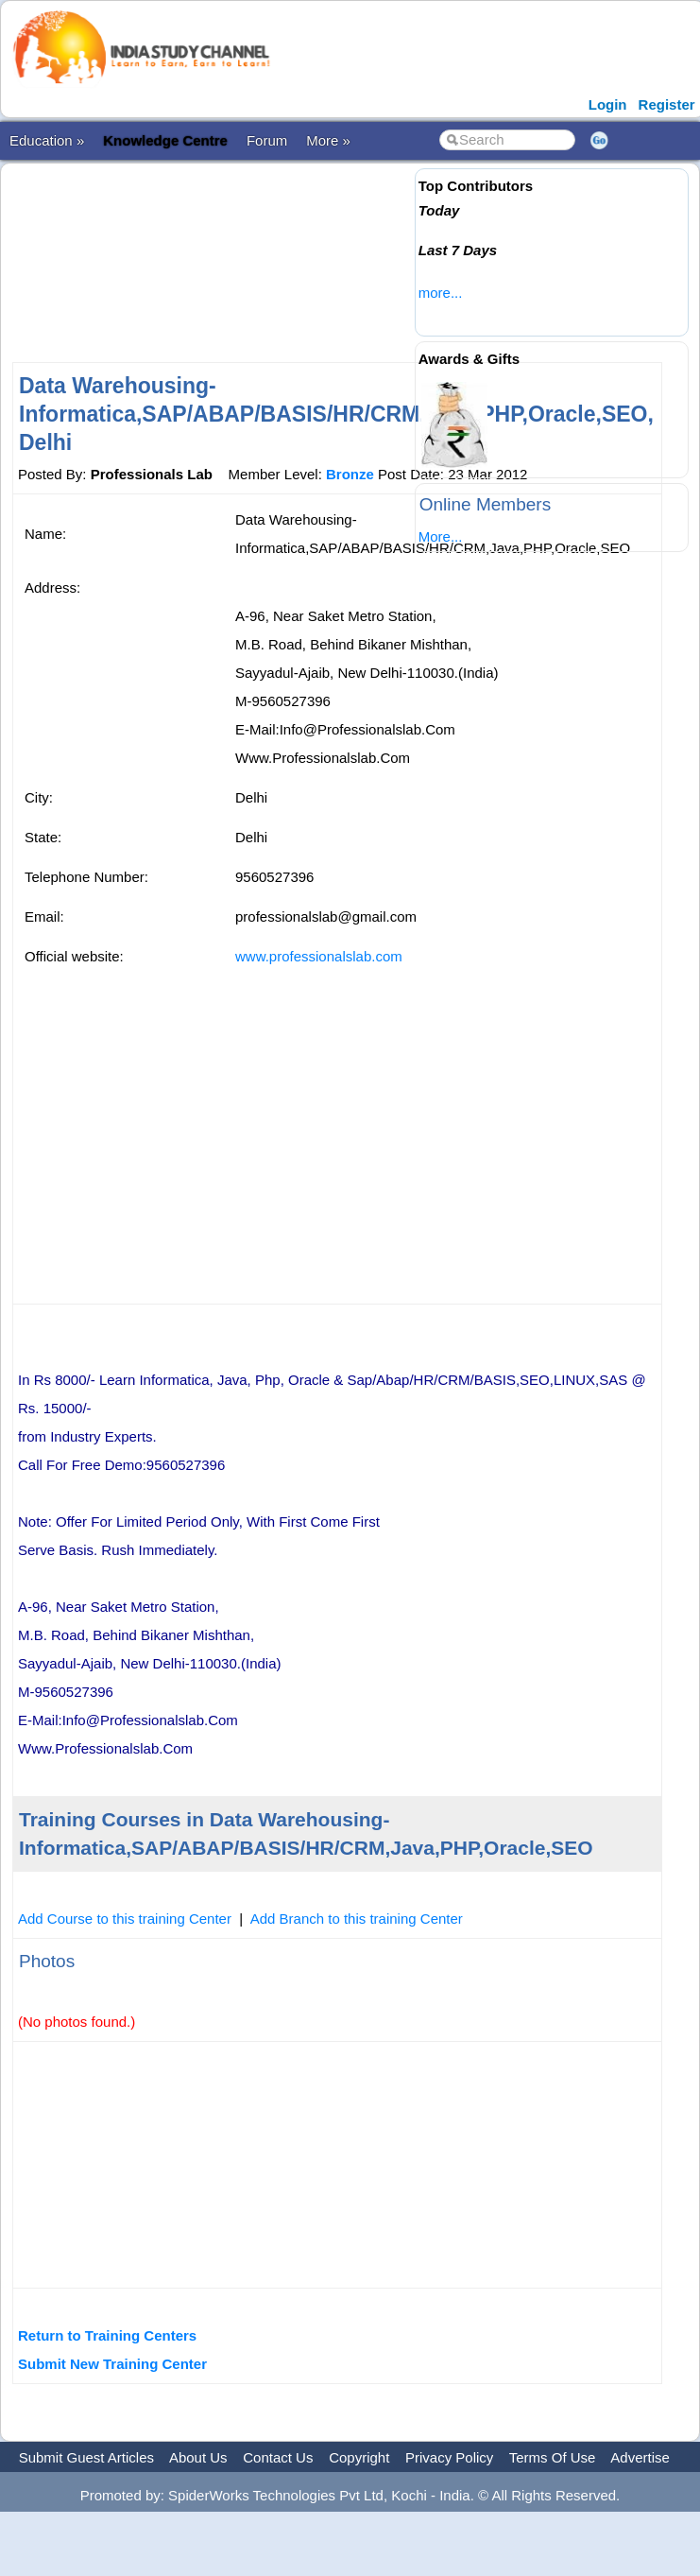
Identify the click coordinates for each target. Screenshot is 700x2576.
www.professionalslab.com (318, 956)
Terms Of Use (552, 2457)
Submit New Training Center (112, 2364)
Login (608, 104)
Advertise (640, 2457)
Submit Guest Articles (86, 2457)
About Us (198, 2457)
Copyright (359, 2457)
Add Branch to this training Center (356, 1918)
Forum (267, 140)
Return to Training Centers (107, 2335)
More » (328, 140)
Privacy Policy (449, 2457)
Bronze (350, 474)
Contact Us (278, 2457)
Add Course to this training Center (124, 1918)
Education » (46, 140)
